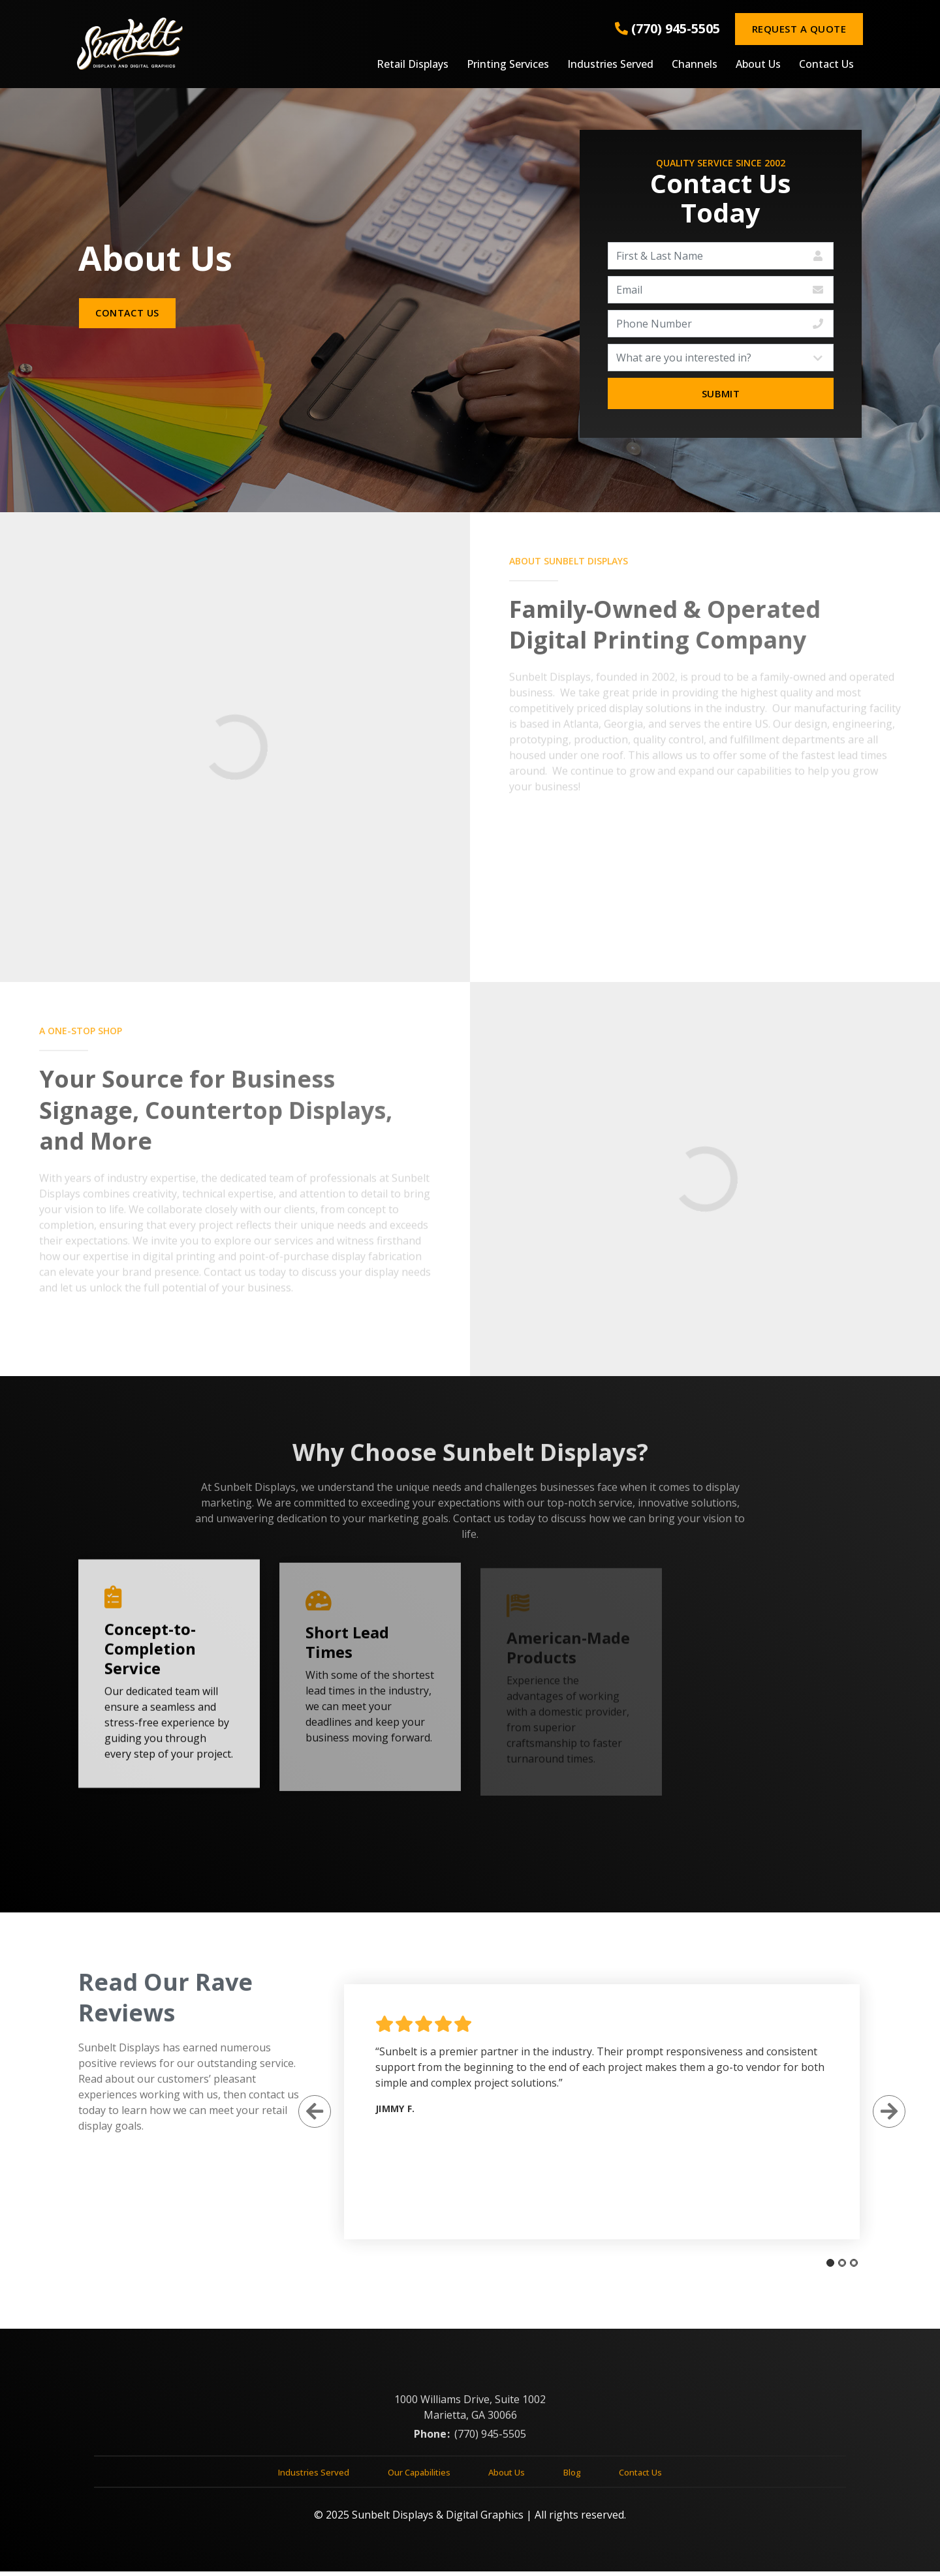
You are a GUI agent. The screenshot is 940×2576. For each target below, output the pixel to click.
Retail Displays (412, 64)
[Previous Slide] (308, 2115)
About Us (758, 64)
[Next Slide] (883, 2115)
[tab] (824, 2267)
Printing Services (508, 64)
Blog (572, 2482)
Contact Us (826, 64)
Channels (694, 64)
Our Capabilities (419, 2482)
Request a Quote (799, 28)
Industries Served (610, 64)
